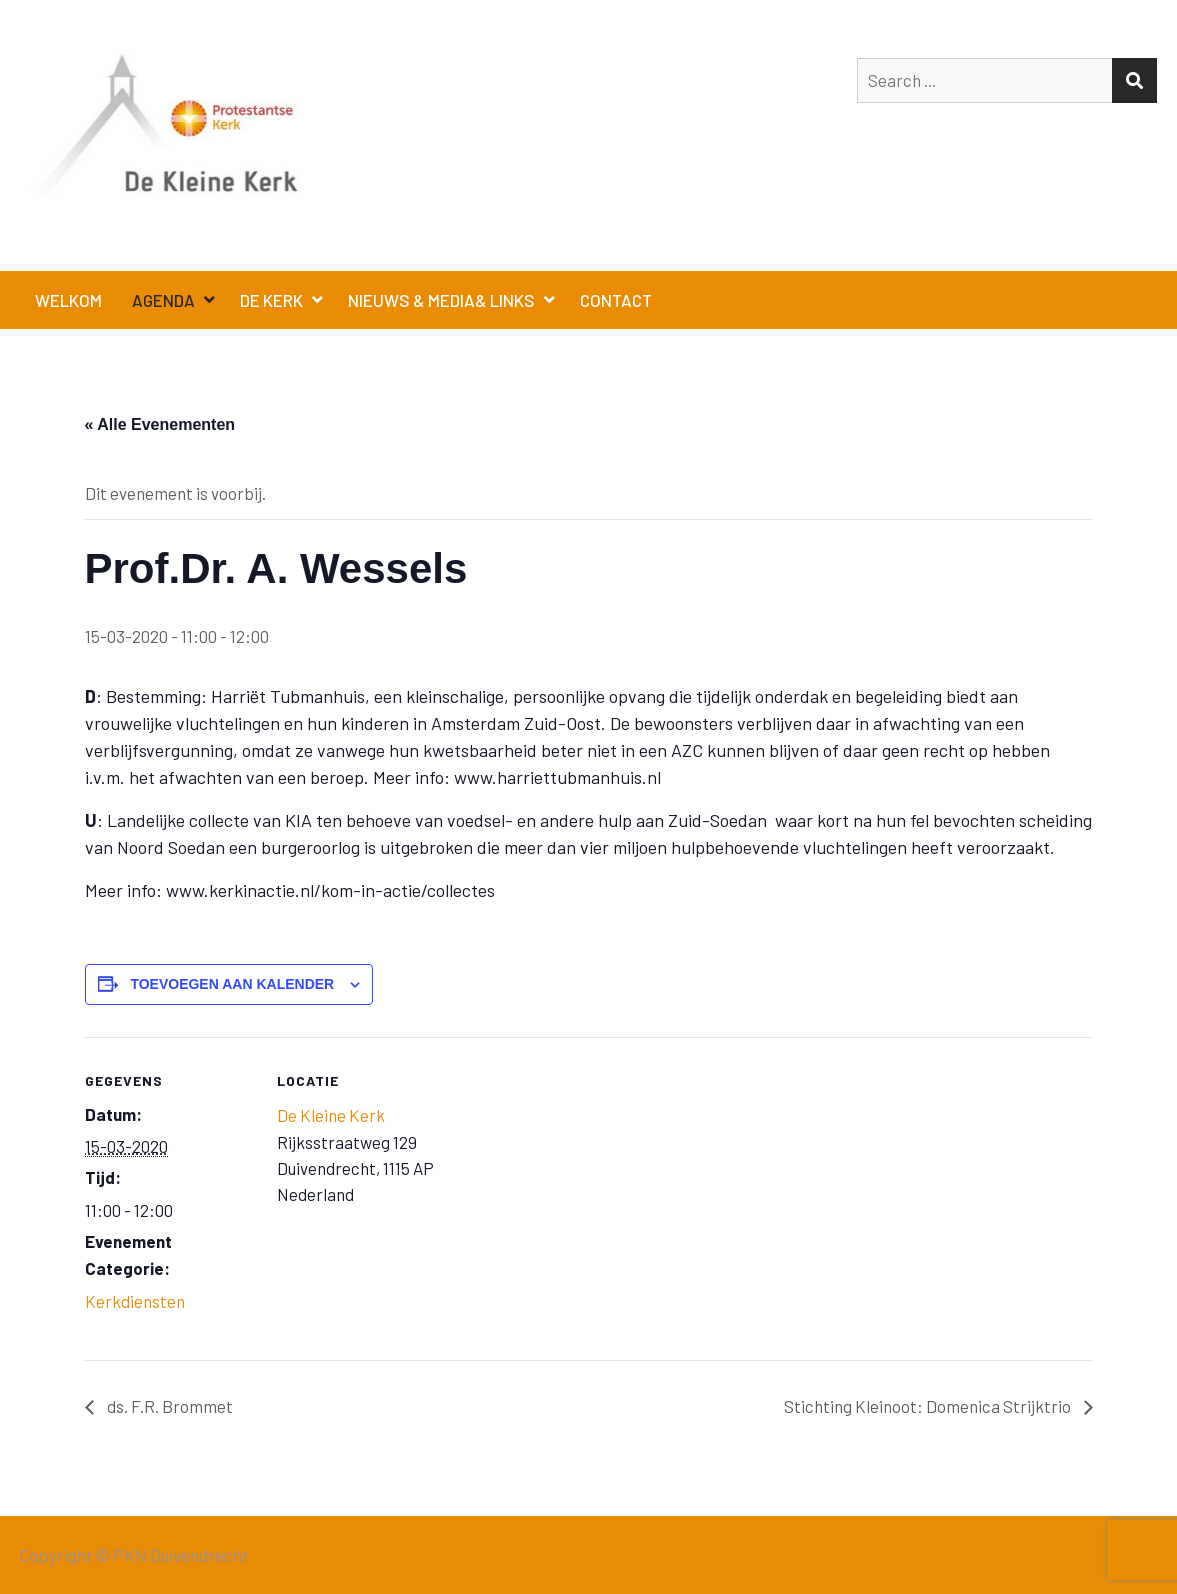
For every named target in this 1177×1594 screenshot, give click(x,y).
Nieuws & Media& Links (441, 300)
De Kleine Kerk (331, 1115)
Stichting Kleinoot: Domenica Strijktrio (929, 1406)
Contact (616, 300)
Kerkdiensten (135, 1301)
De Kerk (271, 300)
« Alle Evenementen (160, 424)
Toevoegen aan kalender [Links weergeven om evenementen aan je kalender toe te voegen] (232, 984)
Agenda (163, 300)
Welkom (68, 300)
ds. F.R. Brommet (168, 1406)
